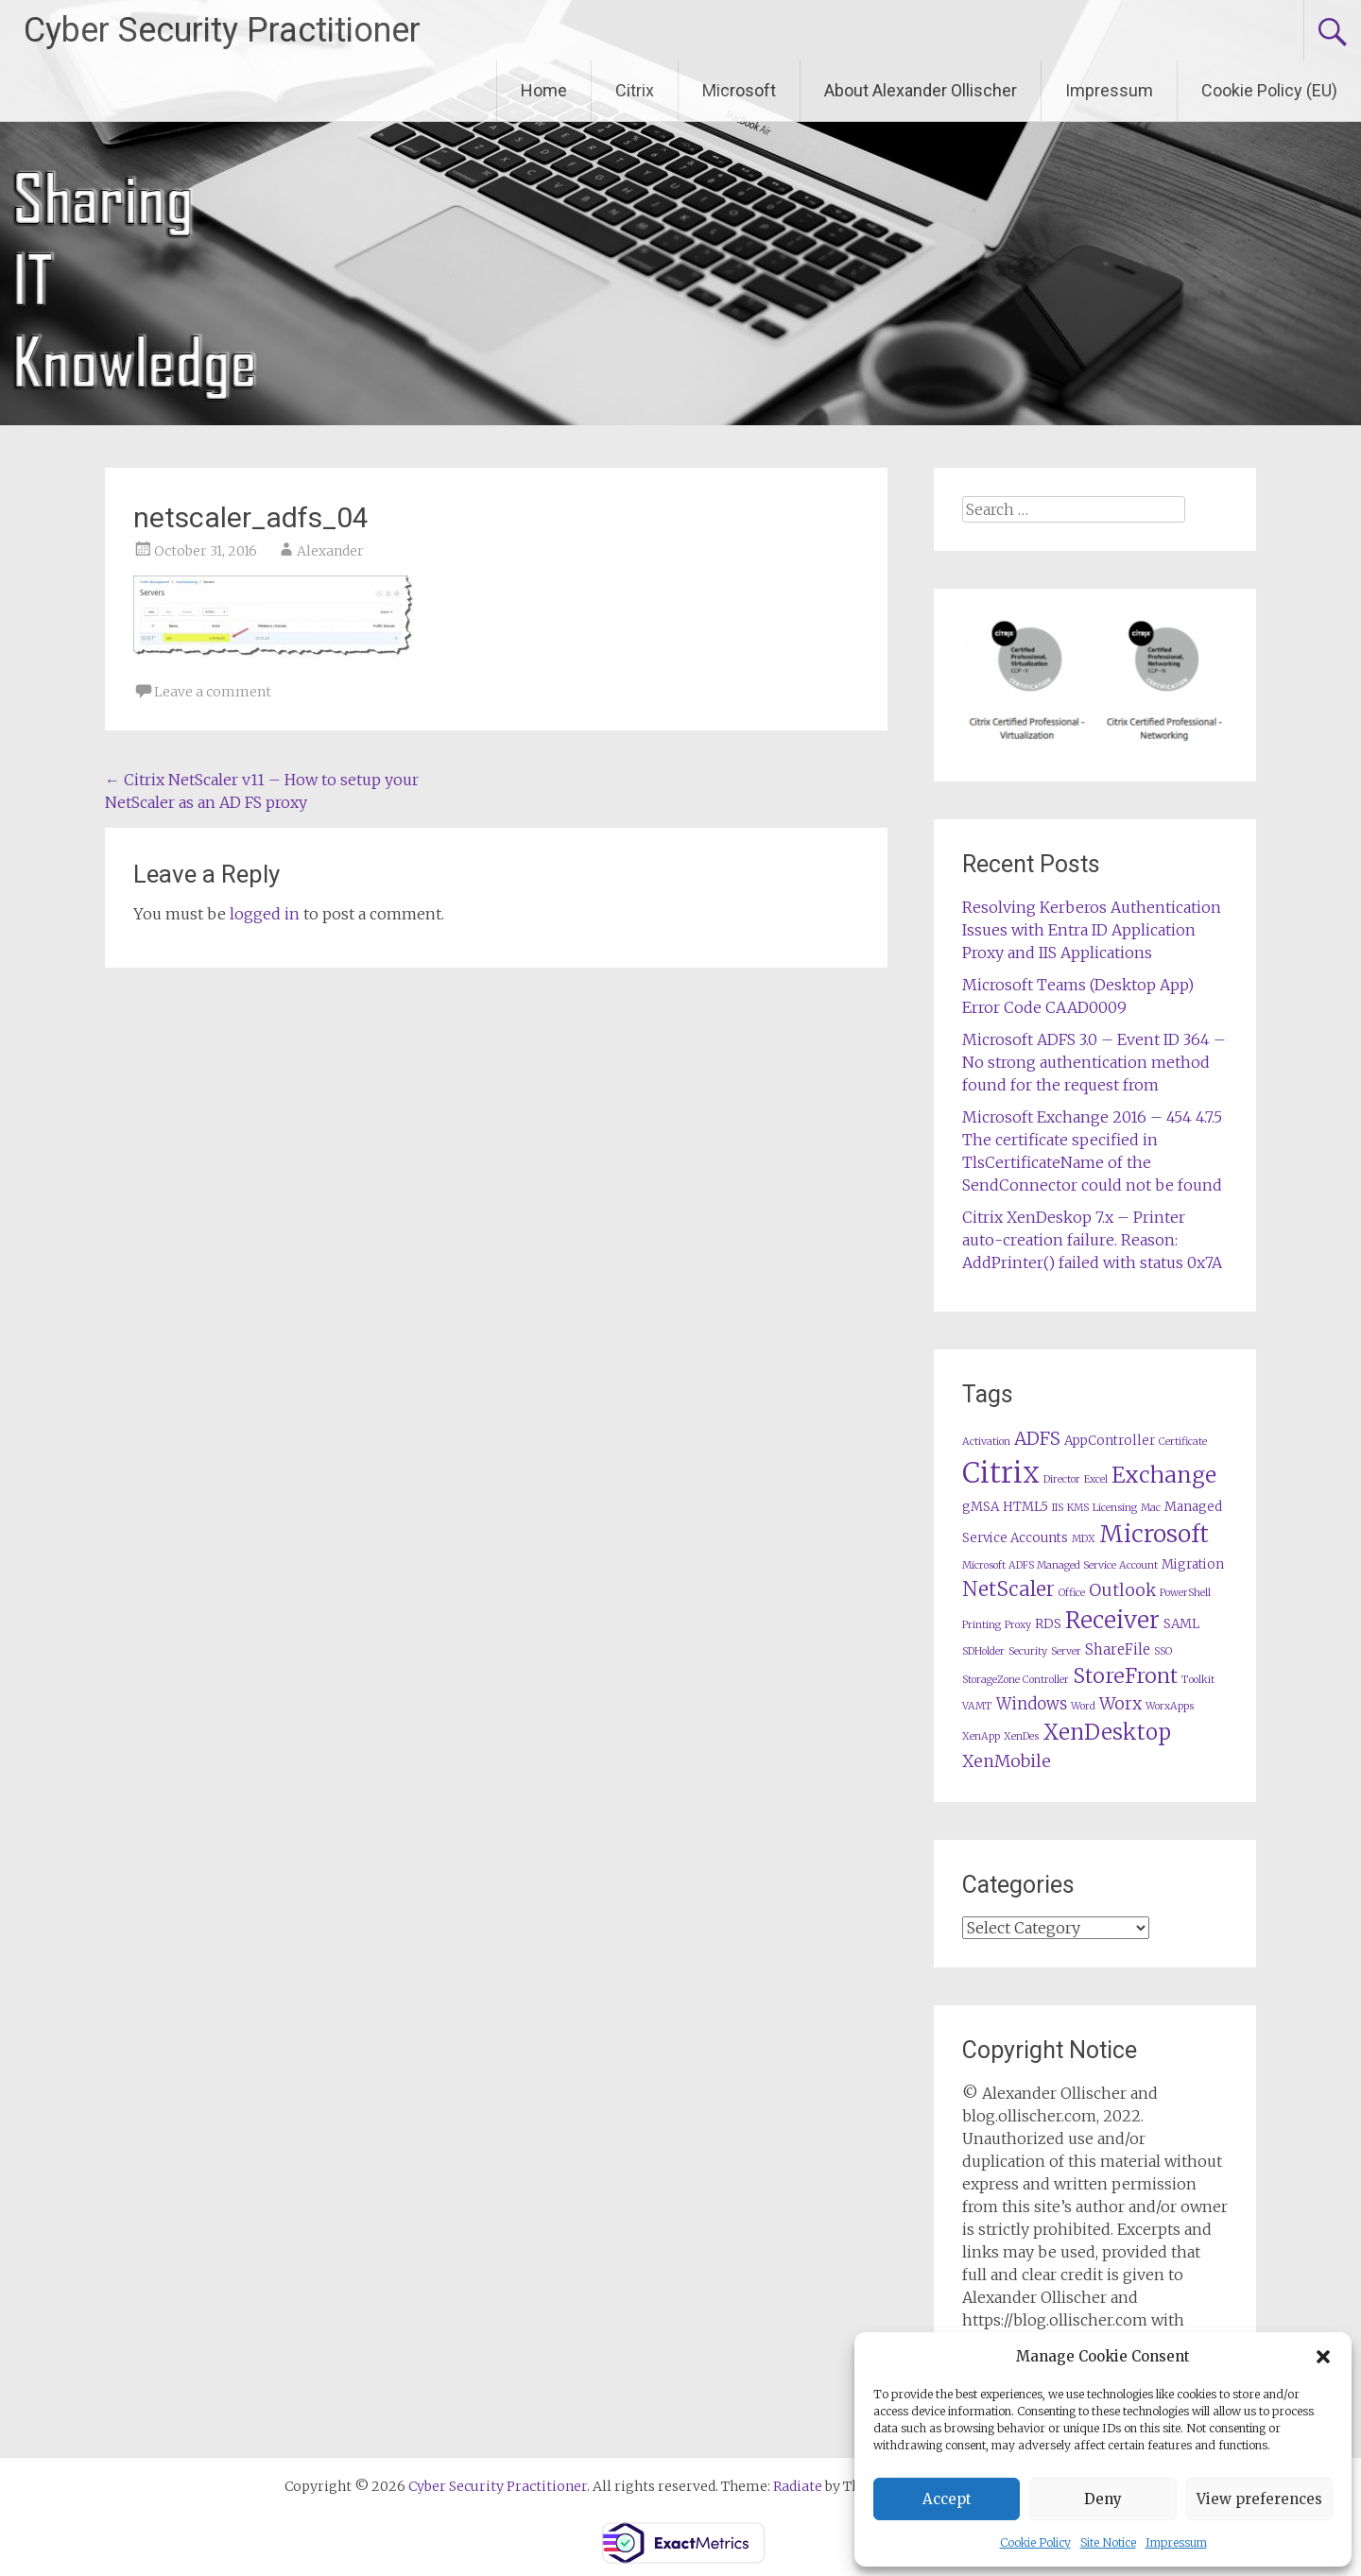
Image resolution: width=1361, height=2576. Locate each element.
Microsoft (739, 90)
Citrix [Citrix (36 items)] (1001, 1472)
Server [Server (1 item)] (1066, 1651)
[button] (1323, 2356)
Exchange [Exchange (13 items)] (1163, 1474)
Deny (1103, 2499)
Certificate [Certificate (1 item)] (1183, 1441)
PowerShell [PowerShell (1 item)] (1185, 1593)
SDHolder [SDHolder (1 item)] (983, 1651)
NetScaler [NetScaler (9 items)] (1008, 1589)
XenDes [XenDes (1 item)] (1021, 1736)
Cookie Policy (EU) (1269, 90)
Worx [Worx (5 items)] (1120, 1703)
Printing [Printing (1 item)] (981, 1625)
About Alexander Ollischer (920, 90)
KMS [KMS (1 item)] (1078, 1508)
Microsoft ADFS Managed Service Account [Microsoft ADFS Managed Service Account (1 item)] (1060, 1565)
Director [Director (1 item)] (1061, 1479)
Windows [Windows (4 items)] (1031, 1704)
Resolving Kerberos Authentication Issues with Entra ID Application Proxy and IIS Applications (1091, 930)
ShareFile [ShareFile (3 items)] (1117, 1649)
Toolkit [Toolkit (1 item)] (1198, 1680)
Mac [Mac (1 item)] (1151, 1508)
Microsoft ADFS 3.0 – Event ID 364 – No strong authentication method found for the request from (1094, 1062)
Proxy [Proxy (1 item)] (1018, 1625)
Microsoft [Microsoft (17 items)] (1154, 1534)
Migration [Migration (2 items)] (1193, 1564)
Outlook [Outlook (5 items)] (1122, 1590)
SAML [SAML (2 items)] (1181, 1624)
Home (544, 90)
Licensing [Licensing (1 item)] (1115, 1508)
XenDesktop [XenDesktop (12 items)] (1106, 1732)
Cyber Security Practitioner (222, 30)
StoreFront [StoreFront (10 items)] (1125, 1676)
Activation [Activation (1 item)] (986, 1441)
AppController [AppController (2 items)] (1109, 1441)
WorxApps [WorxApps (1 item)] (1170, 1706)
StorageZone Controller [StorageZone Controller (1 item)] (1015, 1680)
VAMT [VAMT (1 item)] (977, 1706)
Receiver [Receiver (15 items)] (1112, 1620)
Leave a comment (212, 691)
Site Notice (1108, 2542)
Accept (947, 2499)
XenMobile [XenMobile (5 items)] (1006, 1761)
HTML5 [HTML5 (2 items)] (1025, 1507)
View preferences (1259, 2499)
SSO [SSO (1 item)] (1163, 1651)
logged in (265, 913)
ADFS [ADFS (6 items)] (1037, 1439)
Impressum (1176, 2542)
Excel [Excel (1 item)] (1096, 1479)
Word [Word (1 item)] (1083, 1706)
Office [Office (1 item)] (1072, 1593)
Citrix (634, 90)
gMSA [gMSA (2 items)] (980, 1507)
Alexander (330, 550)
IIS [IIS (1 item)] (1057, 1508)
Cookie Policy (1035, 2542)
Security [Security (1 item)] (1027, 1651)
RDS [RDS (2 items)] (1048, 1624)
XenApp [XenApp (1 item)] (981, 1736)
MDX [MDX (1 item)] (1083, 1539)
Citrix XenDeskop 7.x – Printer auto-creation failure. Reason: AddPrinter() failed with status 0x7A (1092, 1240)
